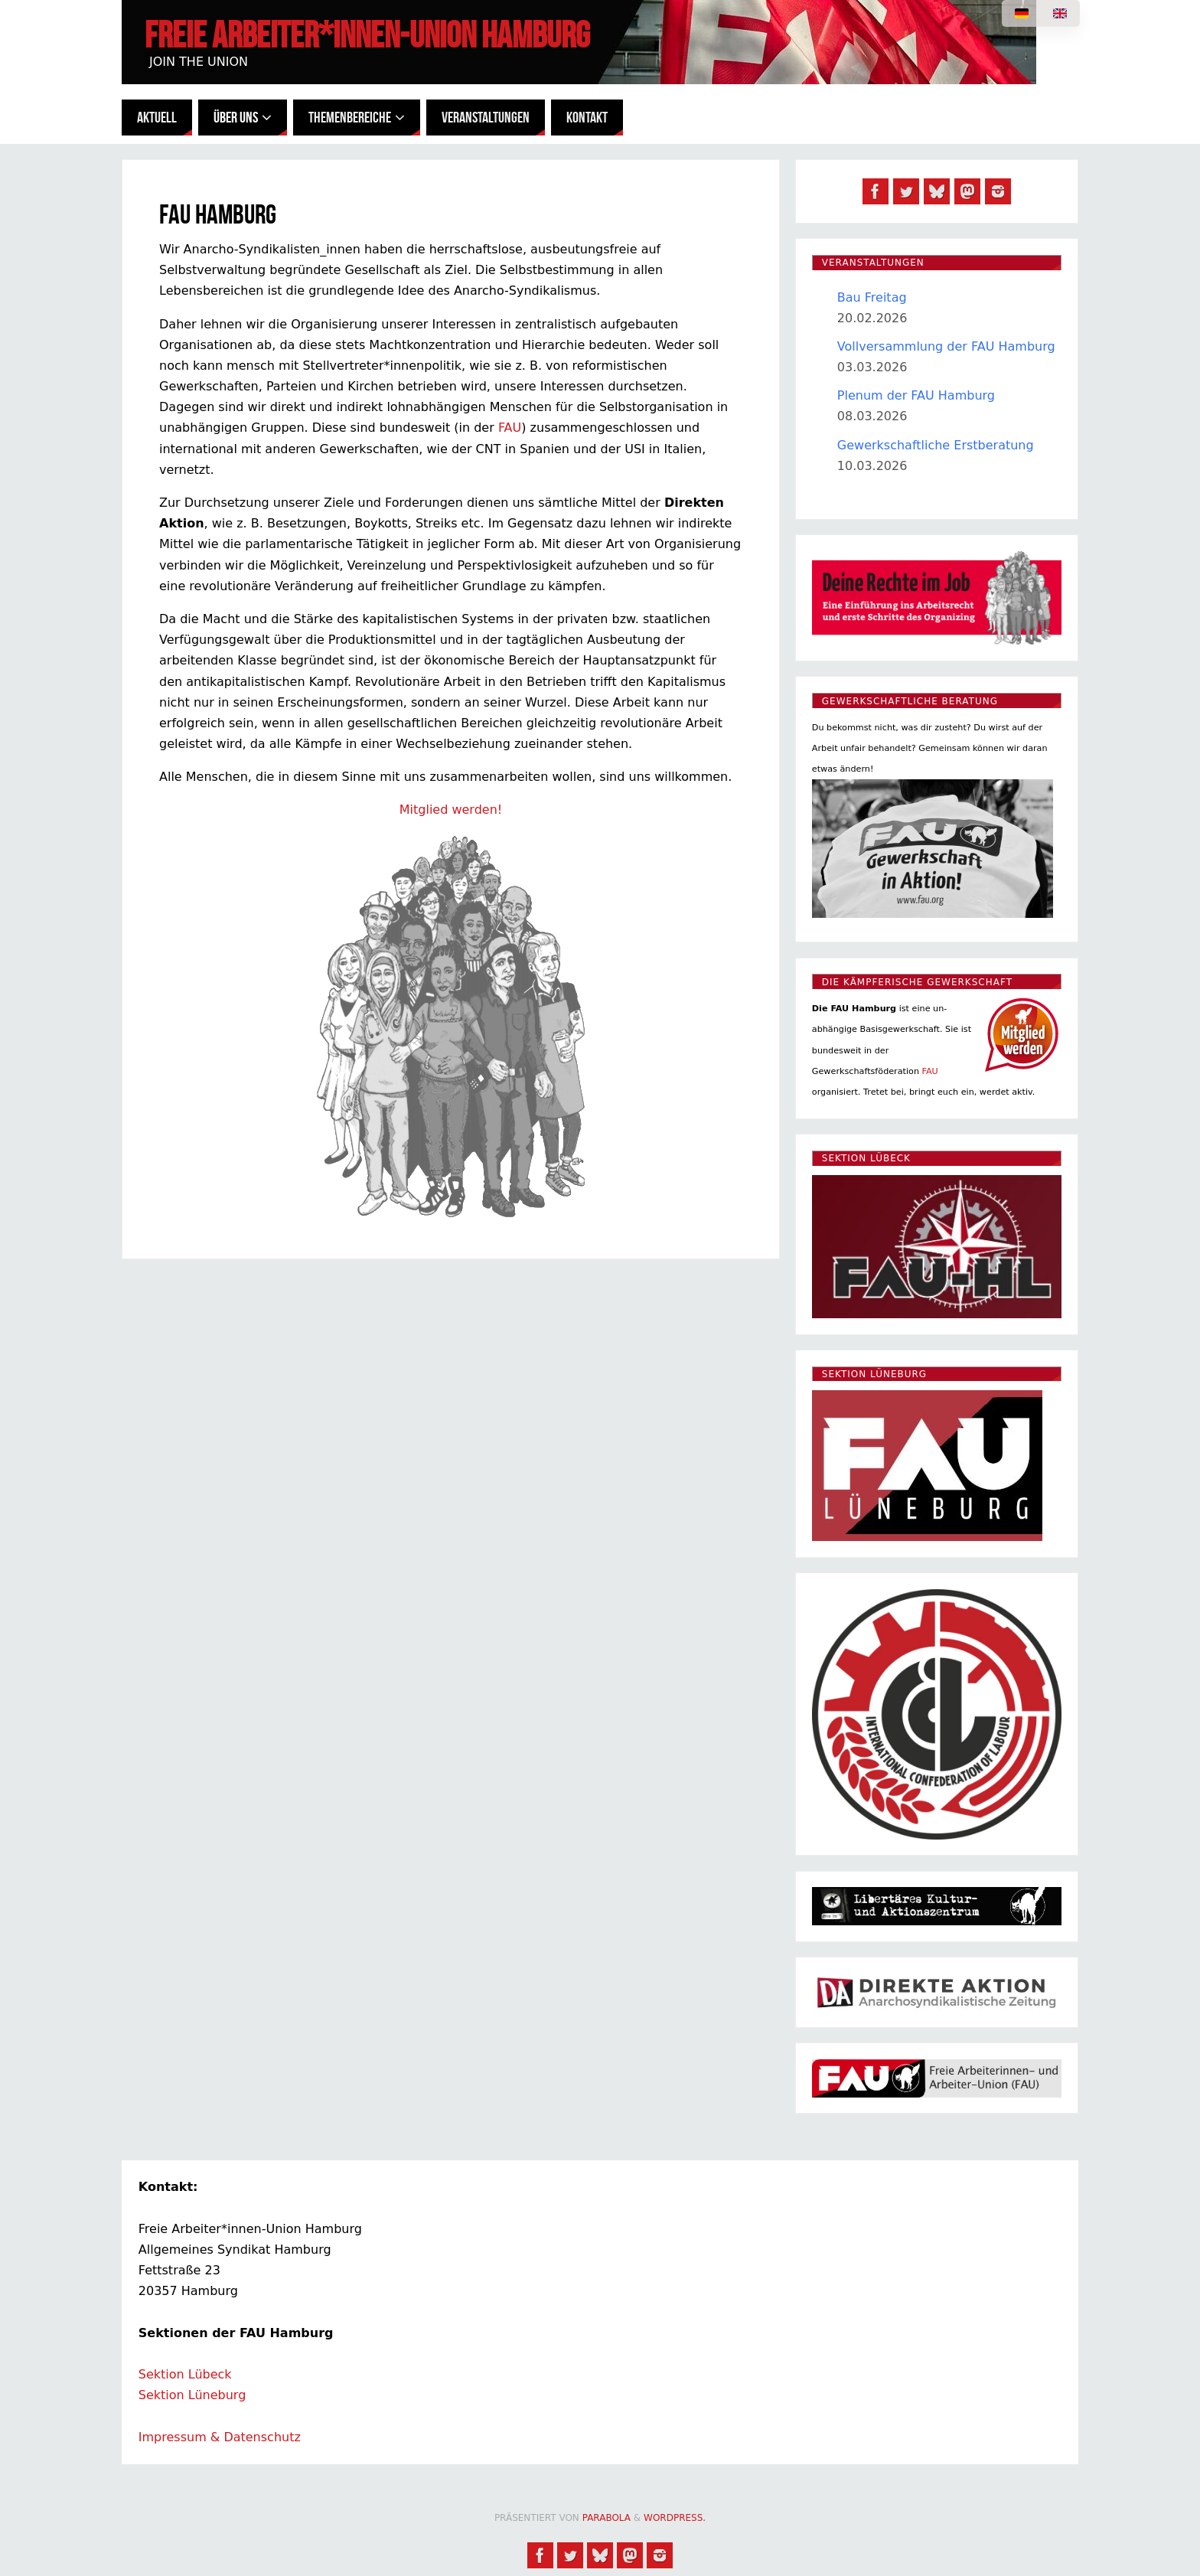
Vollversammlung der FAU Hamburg (946, 346)
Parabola (606, 2517)
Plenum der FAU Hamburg (916, 395)
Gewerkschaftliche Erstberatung (935, 445)
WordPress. (675, 2517)
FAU (509, 427)
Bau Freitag (872, 297)
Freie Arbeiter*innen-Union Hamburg (367, 35)
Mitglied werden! (450, 809)
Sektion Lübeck (185, 2374)
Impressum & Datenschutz (220, 2437)
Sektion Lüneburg (192, 2395)
